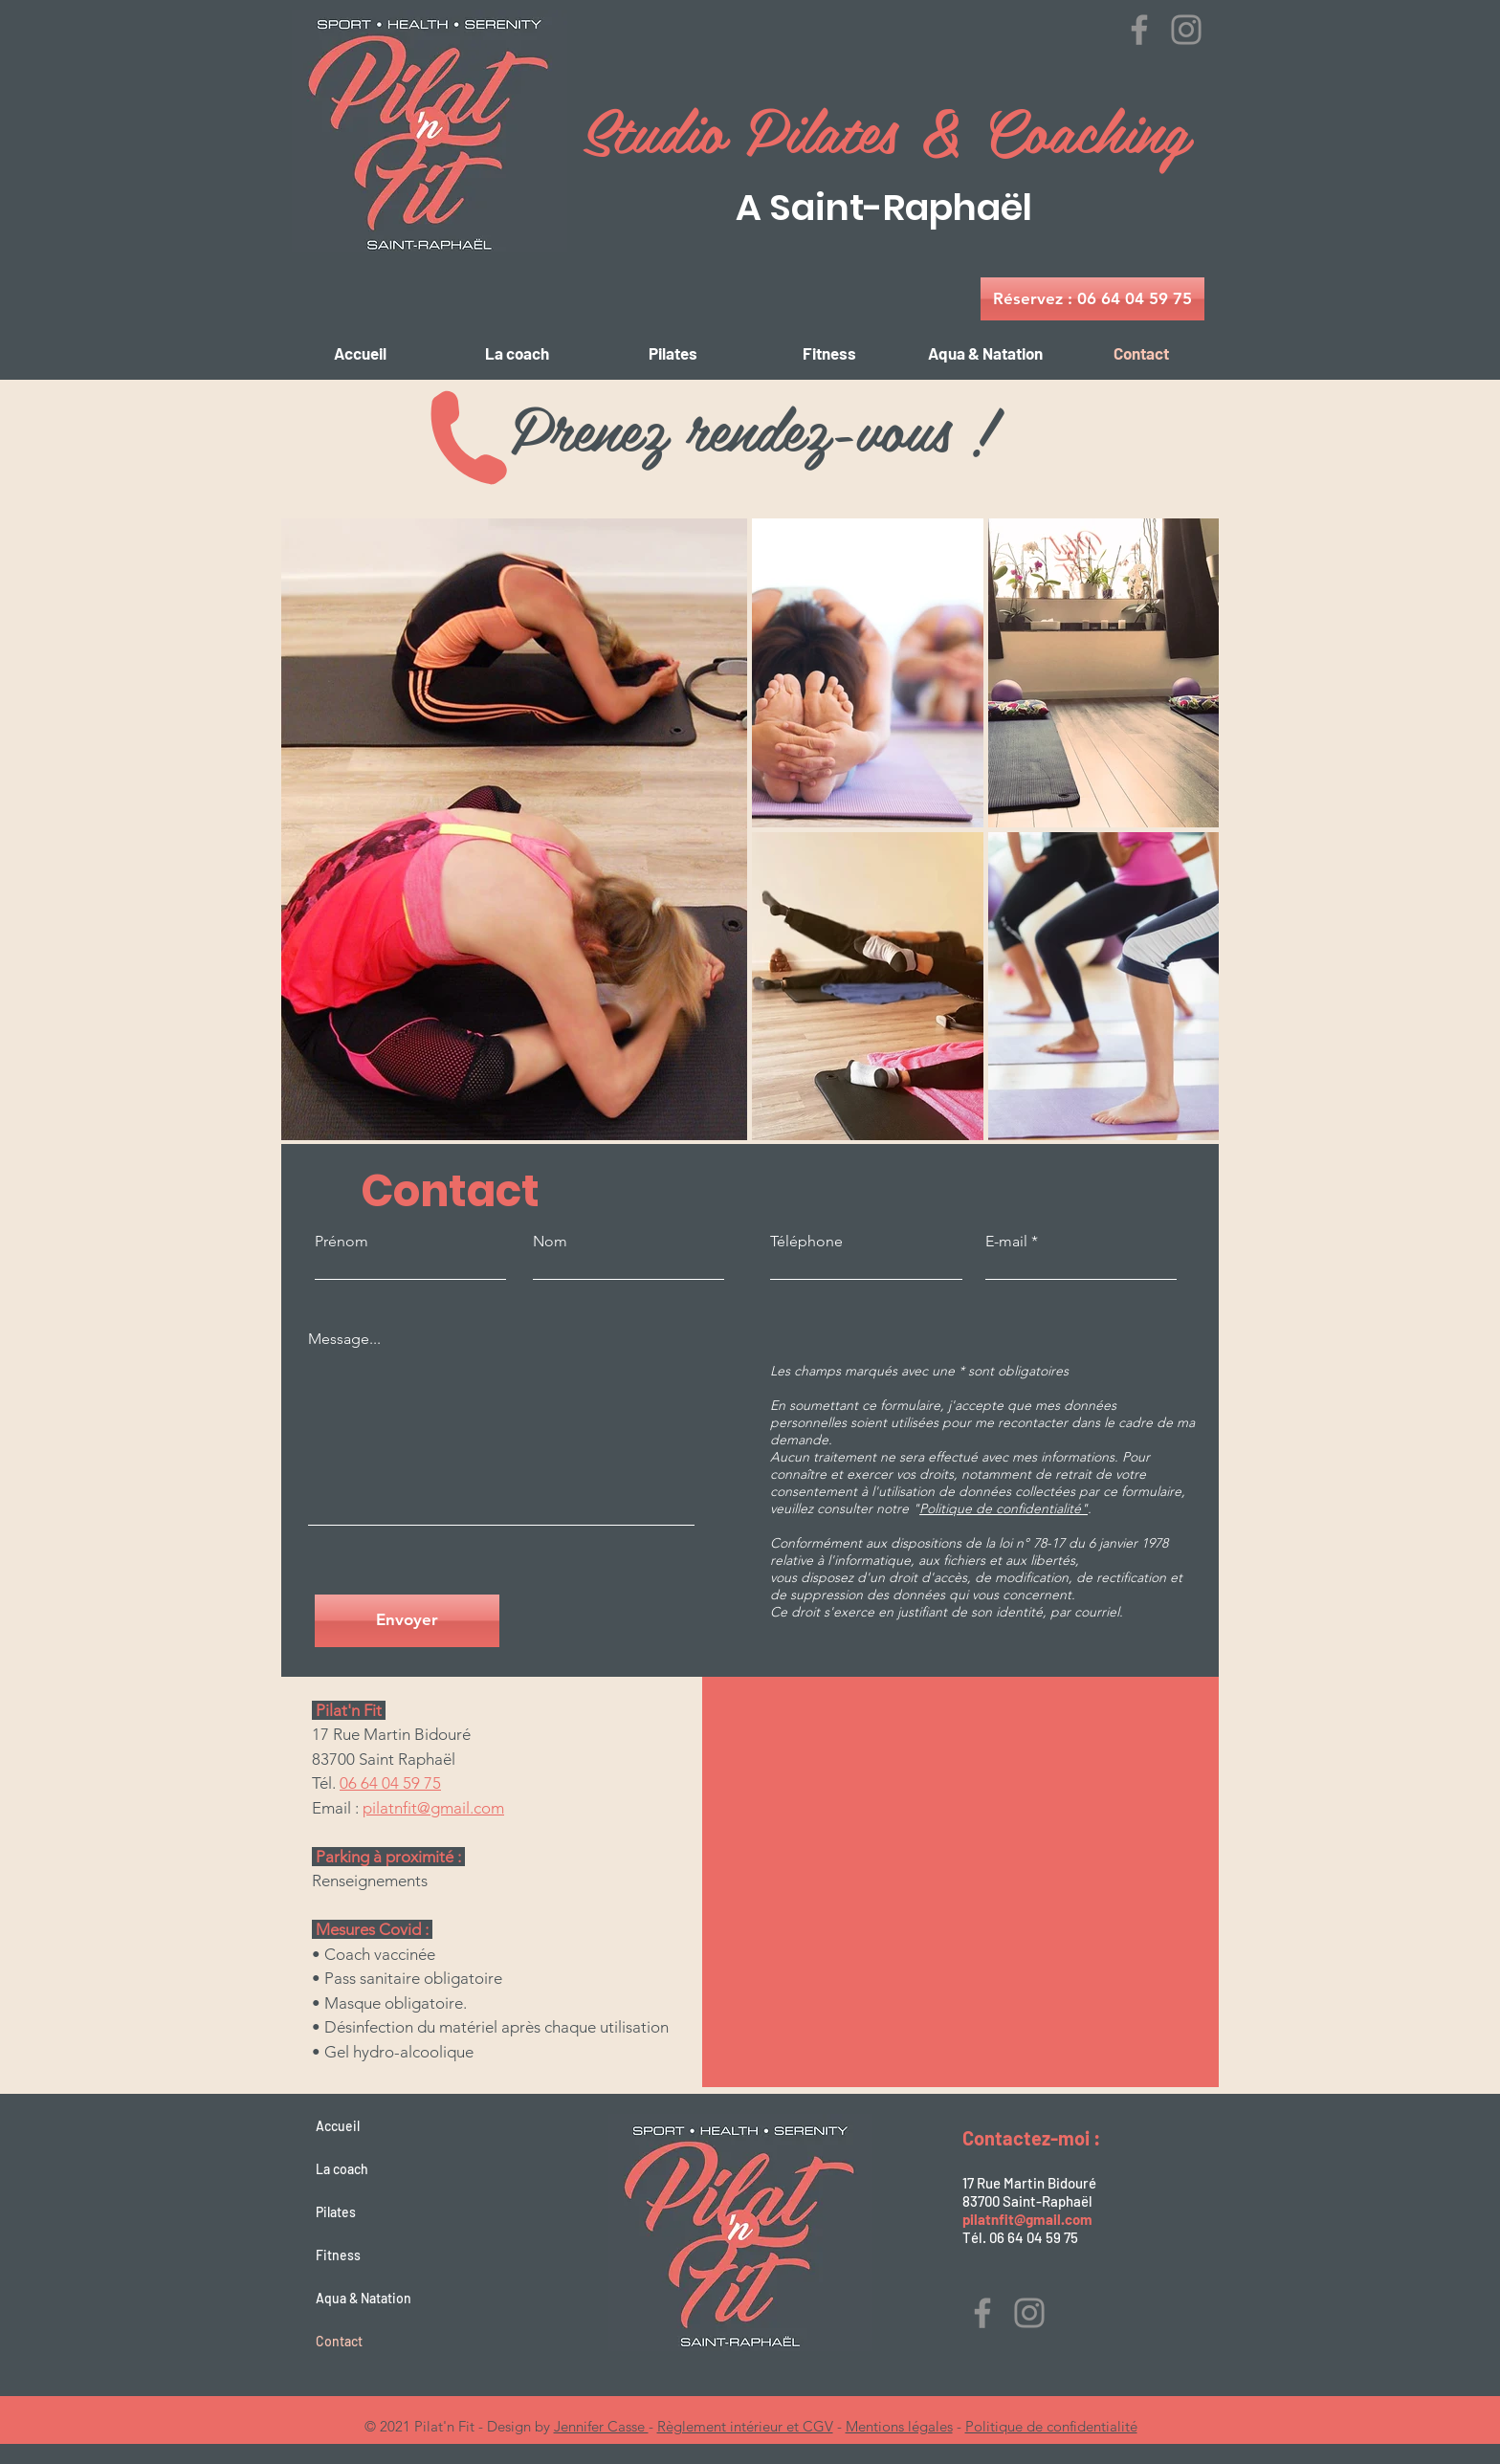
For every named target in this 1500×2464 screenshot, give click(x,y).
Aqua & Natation (363, 2298)
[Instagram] (1186, 30)
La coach (342, 2169)
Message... (344, 1339)
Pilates (336, 2212)
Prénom (341, 1241)
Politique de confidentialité (1051, 2426)
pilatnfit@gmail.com (433, 1807)
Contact (339, 2341)
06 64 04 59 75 (390, 1783)
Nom (550, 1241)
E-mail (1006, 1241)
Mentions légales (899, 2426)
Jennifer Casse (601, 2426)
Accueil (338, 2126)
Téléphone (806, 1241)
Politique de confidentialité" (1003, 1508)
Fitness (338, 2255)
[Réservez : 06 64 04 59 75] (1092, 298)
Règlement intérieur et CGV (745, 2426)
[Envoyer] (407, 1621)
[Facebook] (1139, 30)
